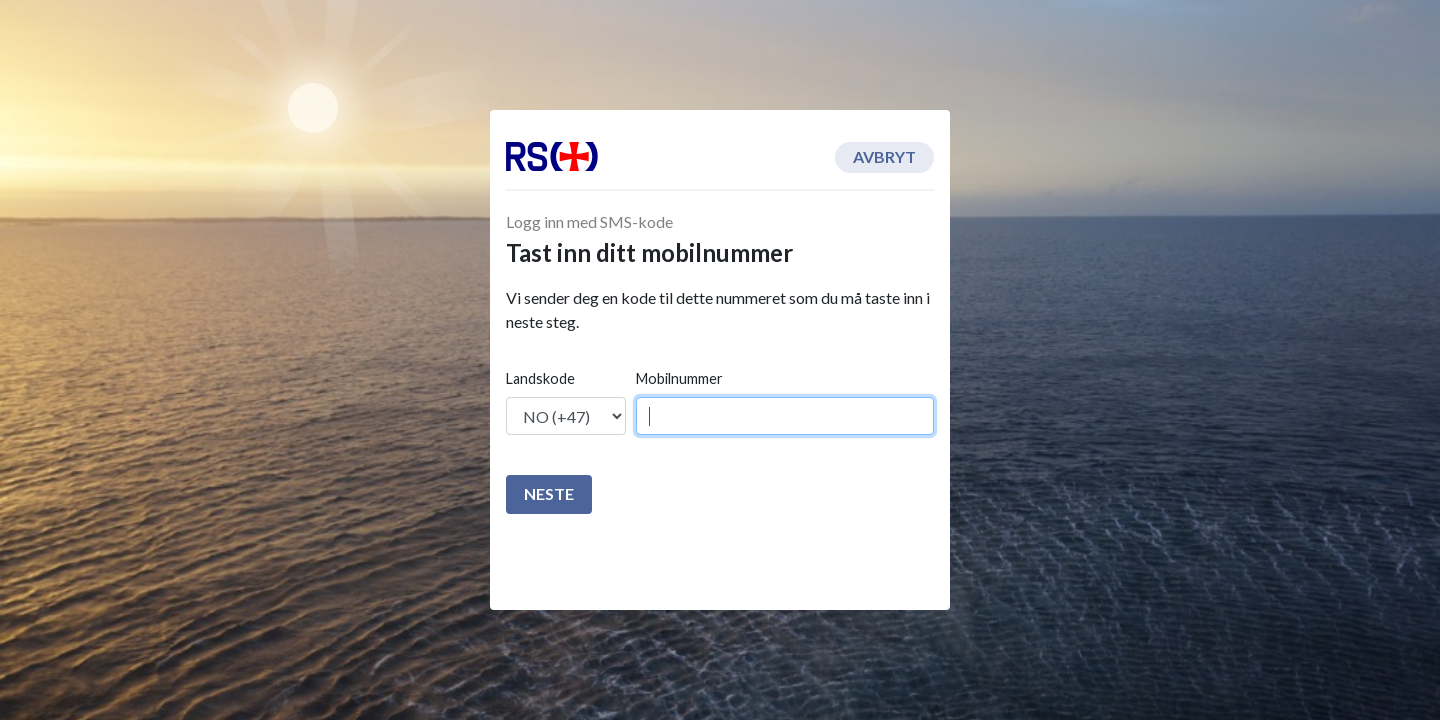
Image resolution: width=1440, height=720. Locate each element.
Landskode (540, 378)
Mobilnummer (679, 378)
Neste (549, 493)
